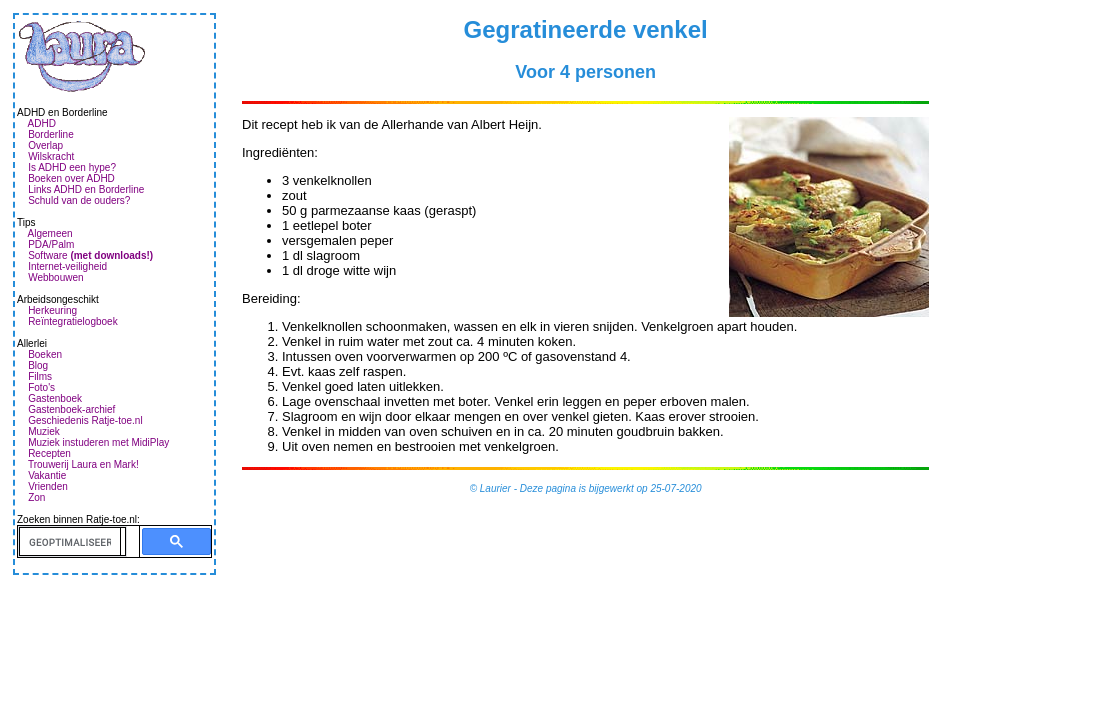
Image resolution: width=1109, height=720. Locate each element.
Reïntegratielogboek (73, 321)
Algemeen (50, 233)
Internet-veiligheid (67, 266)
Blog (38, 365)
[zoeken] (70, 542)
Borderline (51, 134)
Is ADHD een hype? (72, 167)
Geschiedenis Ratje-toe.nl (85, 420)
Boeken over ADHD (71, 178)
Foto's (41, 387)
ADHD (42, 123)
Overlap (45, 145)
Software (90, 255)
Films (40, 376)
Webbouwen (55, 277)
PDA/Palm (51, 244)
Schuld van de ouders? (79, 200)
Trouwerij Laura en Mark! (83, 464)
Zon (36, 497)
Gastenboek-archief (71, 409)
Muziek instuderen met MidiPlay (98, 442)
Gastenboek (55, 398)
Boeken (45, 354)
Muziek (44, 431)
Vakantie (47, 475)
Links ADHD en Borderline (86, 189)
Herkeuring (52, 310)
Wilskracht (51, 156)
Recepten (49, 453)
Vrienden (48, 486)
